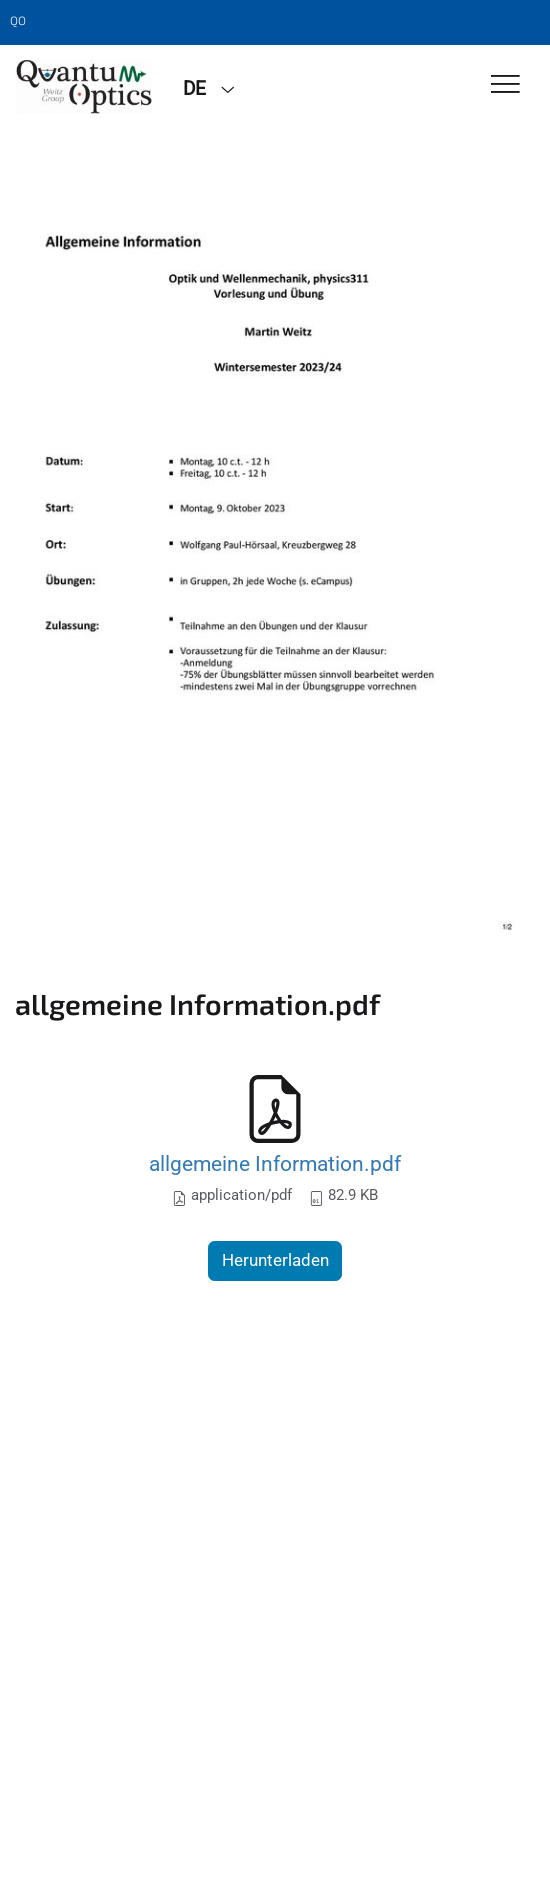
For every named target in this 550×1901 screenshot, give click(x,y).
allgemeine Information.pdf (275, 1163)
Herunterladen (275, 1260)
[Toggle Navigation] (505, 85)
